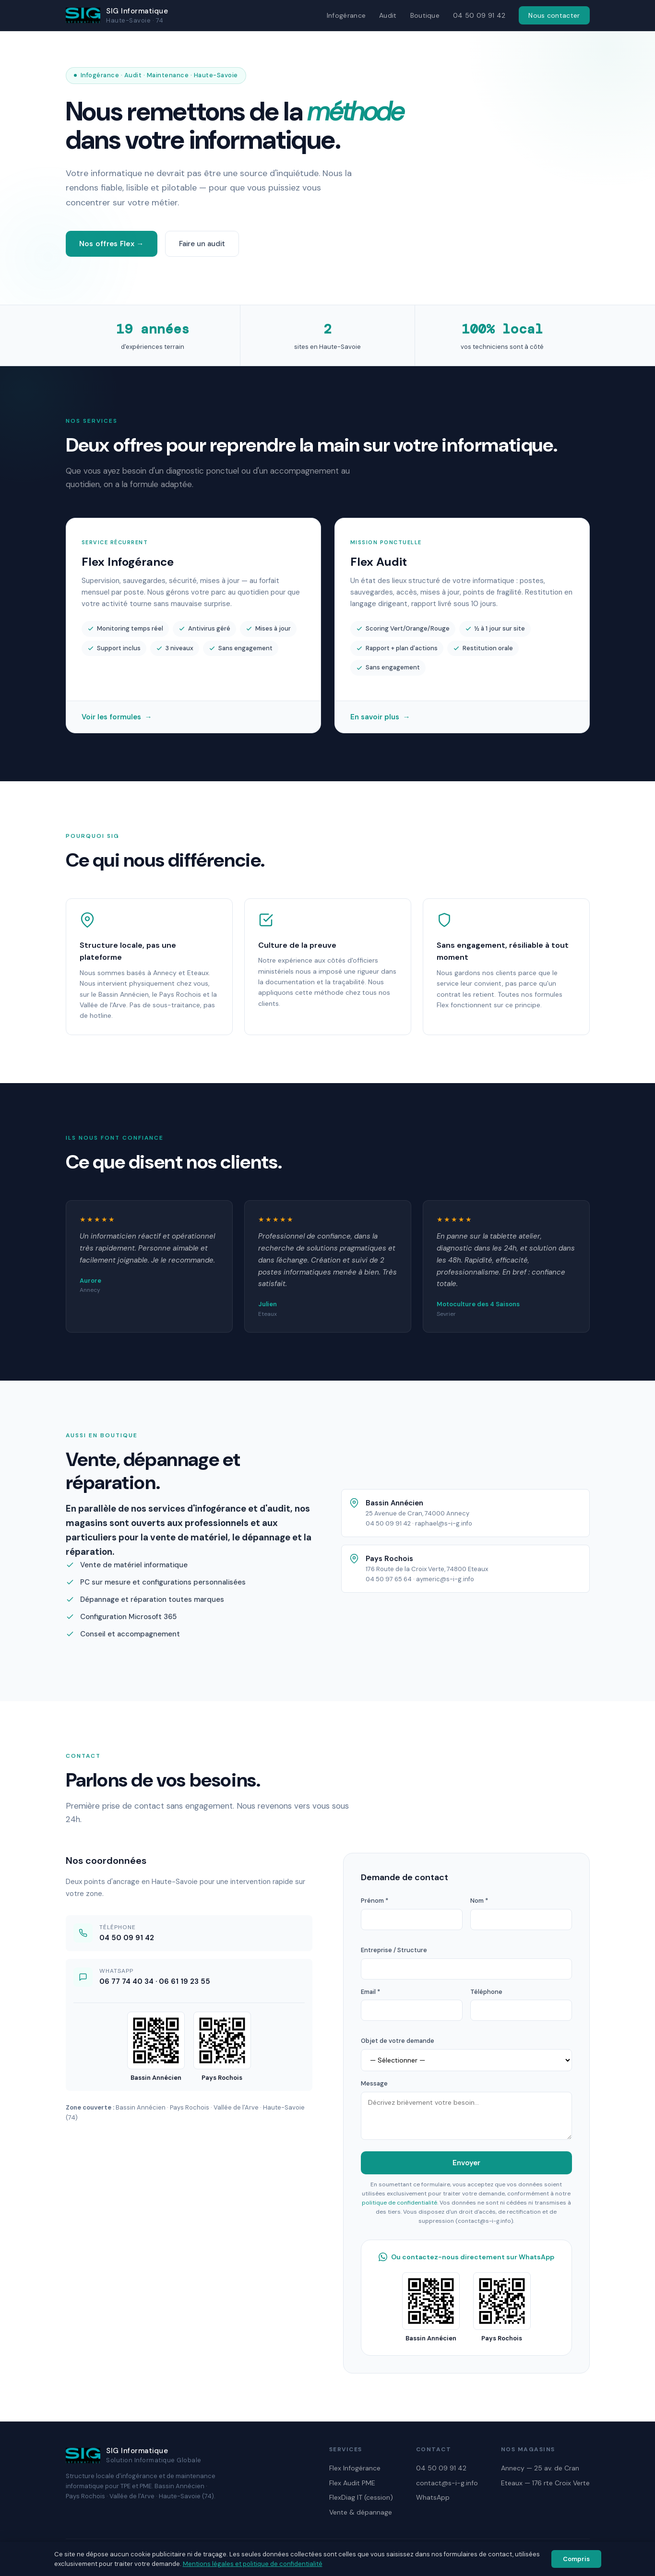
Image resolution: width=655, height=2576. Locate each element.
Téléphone (486, 1992)
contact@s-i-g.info (447, 2483)
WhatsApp (433, 2497)
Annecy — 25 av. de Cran (540, 2468)
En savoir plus (380, 719)
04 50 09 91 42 (479, 15)
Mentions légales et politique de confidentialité (252, 2564)
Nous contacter (554, 15)
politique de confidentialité (399, 2202)
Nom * (479, 1900)
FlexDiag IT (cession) (361, 2497)
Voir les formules (117, 719)
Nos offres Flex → (111, 244)
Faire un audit (202, 244)
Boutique (425, 15)
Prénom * (374, 1900)
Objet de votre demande (397, 2041)
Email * (370, 1992)
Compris (576, 2559)
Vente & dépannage (360, 2512)
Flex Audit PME (352, 2483)
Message (374, 2083)
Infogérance (346, 15)
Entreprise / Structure (394, 1950)
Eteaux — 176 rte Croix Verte (545, 2483)
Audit (388, 15)
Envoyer (466, 2163)
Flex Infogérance (355, 2468)
